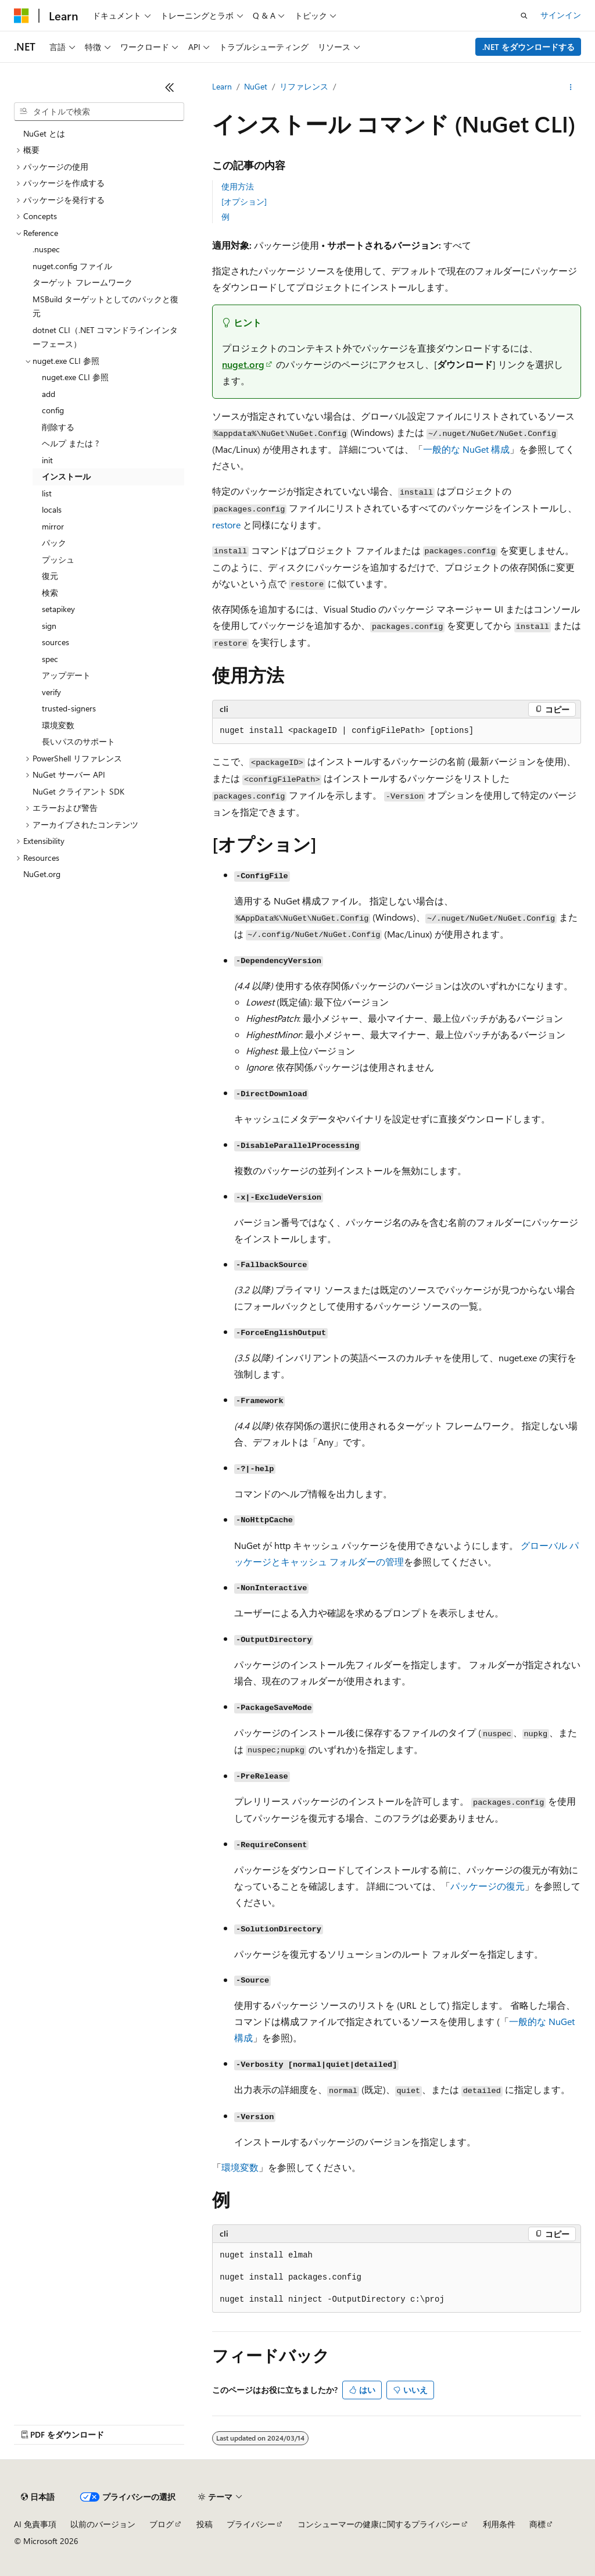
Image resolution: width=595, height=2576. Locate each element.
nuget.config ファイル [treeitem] (72, 265)
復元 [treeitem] (50, 575)
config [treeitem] (53, 410)
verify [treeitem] (51, 691)
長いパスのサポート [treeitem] (78, 741)
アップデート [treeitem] (66, 675)
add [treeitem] (48, 393)
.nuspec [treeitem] (46, 249)
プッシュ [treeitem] (58, 559)
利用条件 (499, 2524)
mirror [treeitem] (53, 526)
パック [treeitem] (54, 542)
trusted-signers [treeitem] (69, 708)
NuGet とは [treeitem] (44, 133)
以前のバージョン (102, 2524)
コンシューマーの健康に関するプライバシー (379, 2524)
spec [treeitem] (50, 658)
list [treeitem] (47, 493)
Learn (222, 86)
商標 (537, 2524)
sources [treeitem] (55, 641)
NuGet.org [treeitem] (41, 873)
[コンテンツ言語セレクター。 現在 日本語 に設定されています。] (38, 2497)
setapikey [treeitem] (58, 608)
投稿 (204, 2524)
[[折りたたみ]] (169, 87)
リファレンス (303, 86)
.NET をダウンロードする (528, 46)
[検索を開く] (524, 15)
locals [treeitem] (52, 509)
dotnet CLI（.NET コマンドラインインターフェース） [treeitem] (105, 337)
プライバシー (251, 2524)
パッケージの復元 (487, 1886)
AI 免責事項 (35, 2524)
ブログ (161, 2524)
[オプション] (244, 201)
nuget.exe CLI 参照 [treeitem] (75, 376)
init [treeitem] (47, 460)
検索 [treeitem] (50, 592)
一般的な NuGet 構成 (466, 449)
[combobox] (99, 111)
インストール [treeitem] (66, 476)
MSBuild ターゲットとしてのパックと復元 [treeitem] (105, 306)
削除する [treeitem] (58, 426)
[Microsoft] (21, 15)
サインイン (560, 14)
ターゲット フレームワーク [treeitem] (82, 282)
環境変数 (240, 2167)
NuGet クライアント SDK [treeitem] (78, 791)
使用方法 (237, 186)
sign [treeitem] (49, 625)
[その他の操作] (571, 87)
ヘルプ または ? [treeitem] (70, 443)
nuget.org (243, 364)
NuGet (255, 86)
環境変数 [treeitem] (58, 725)
